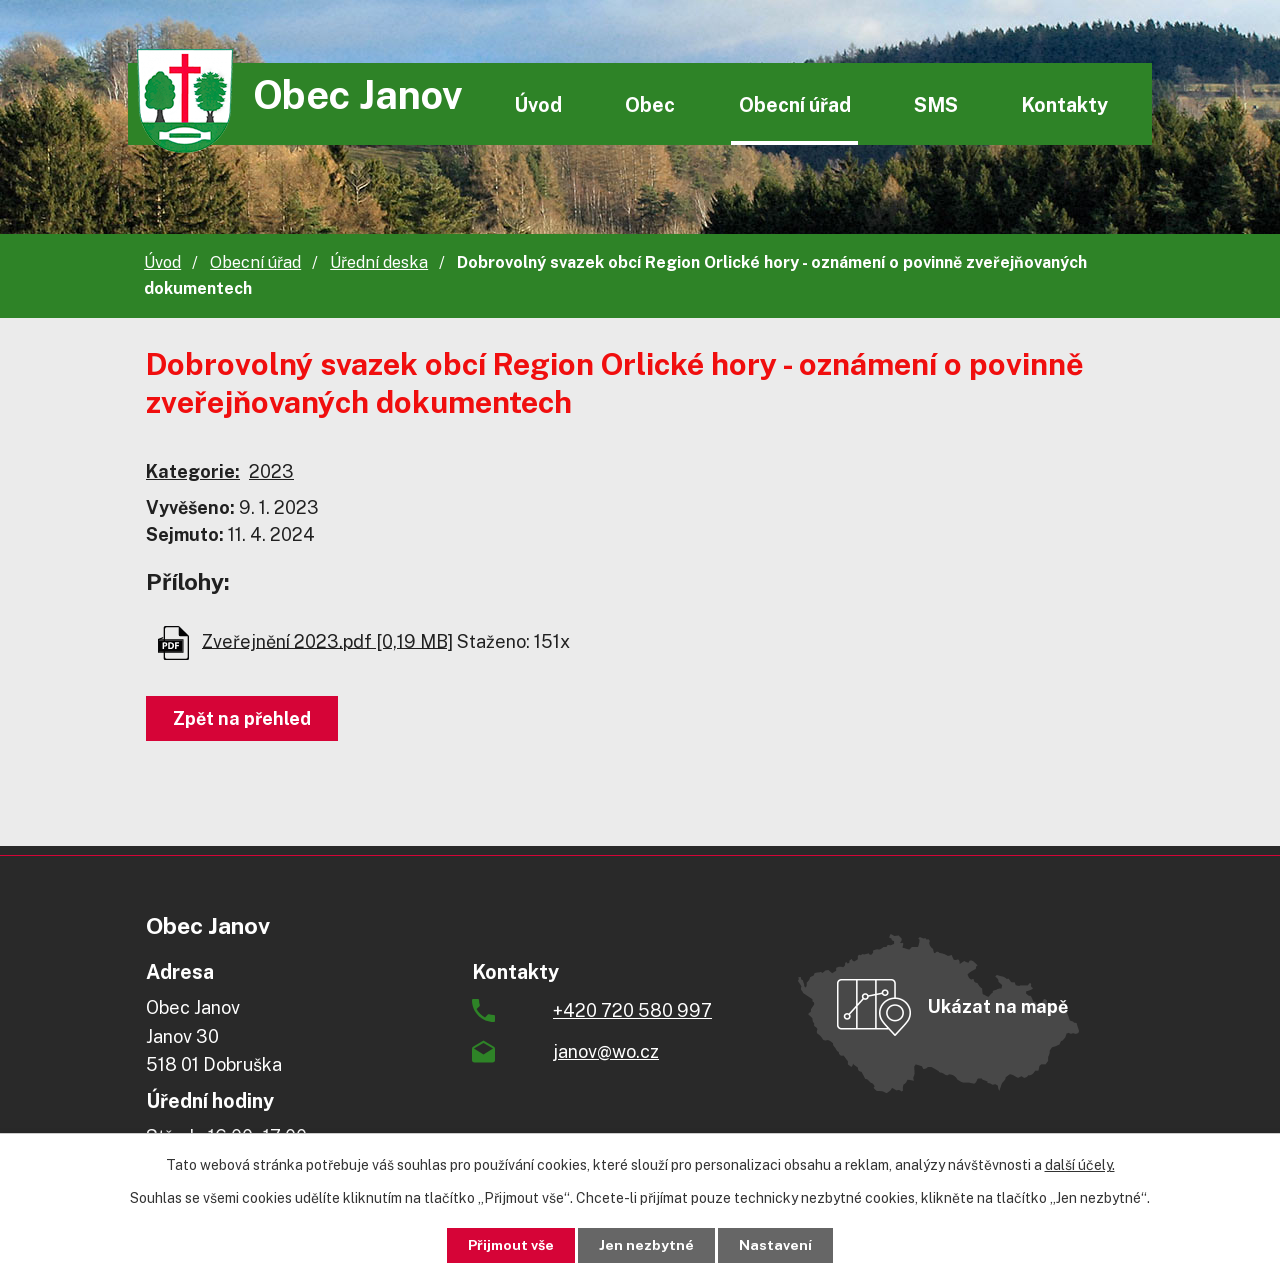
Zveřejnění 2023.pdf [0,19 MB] (327, 640)
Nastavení (776, 1245)
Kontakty (1064, 104)
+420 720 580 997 (632, 1010)
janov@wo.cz (606, 1051)
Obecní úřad (795, 104)
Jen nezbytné (647, 1245)
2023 (271, 471)
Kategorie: (193, 471)
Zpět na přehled (242, 718)
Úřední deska (379, 262)
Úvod (538, 104)
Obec (650, 104)
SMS (936, 104)
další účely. (1080, 1165)
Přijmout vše (511, 1245)
